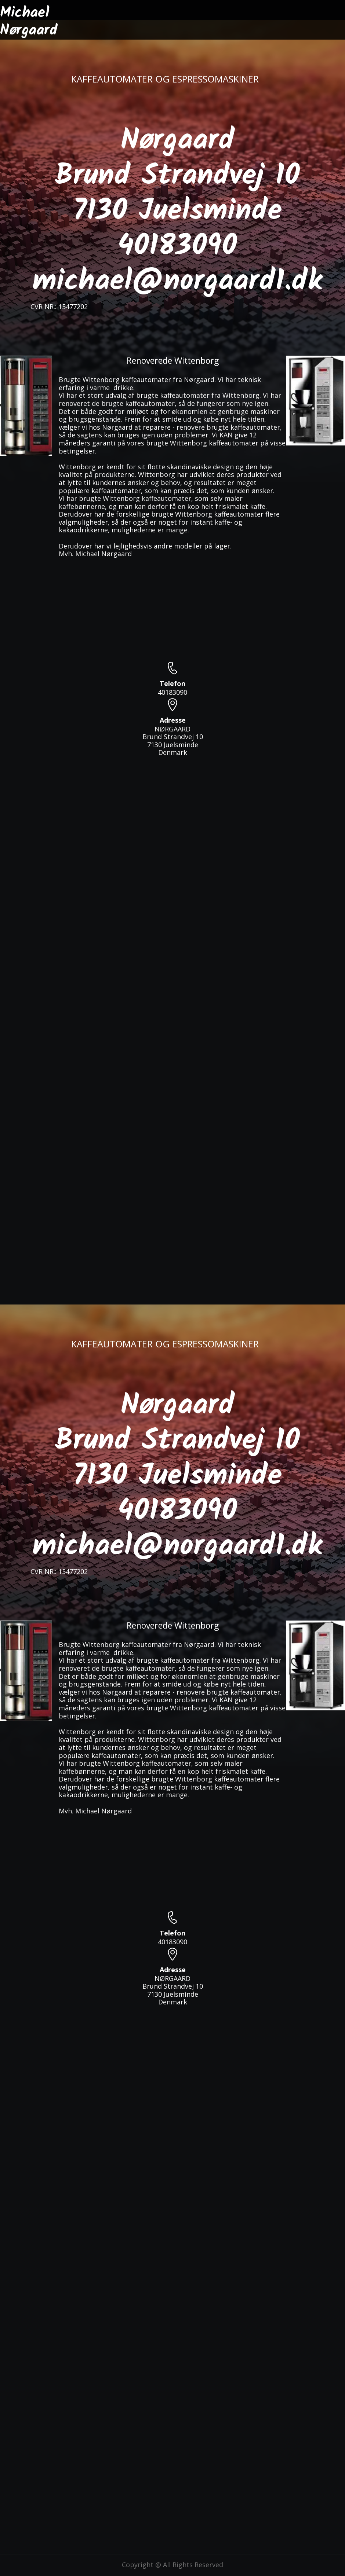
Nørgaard (177, 141)
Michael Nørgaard (29, 21)
